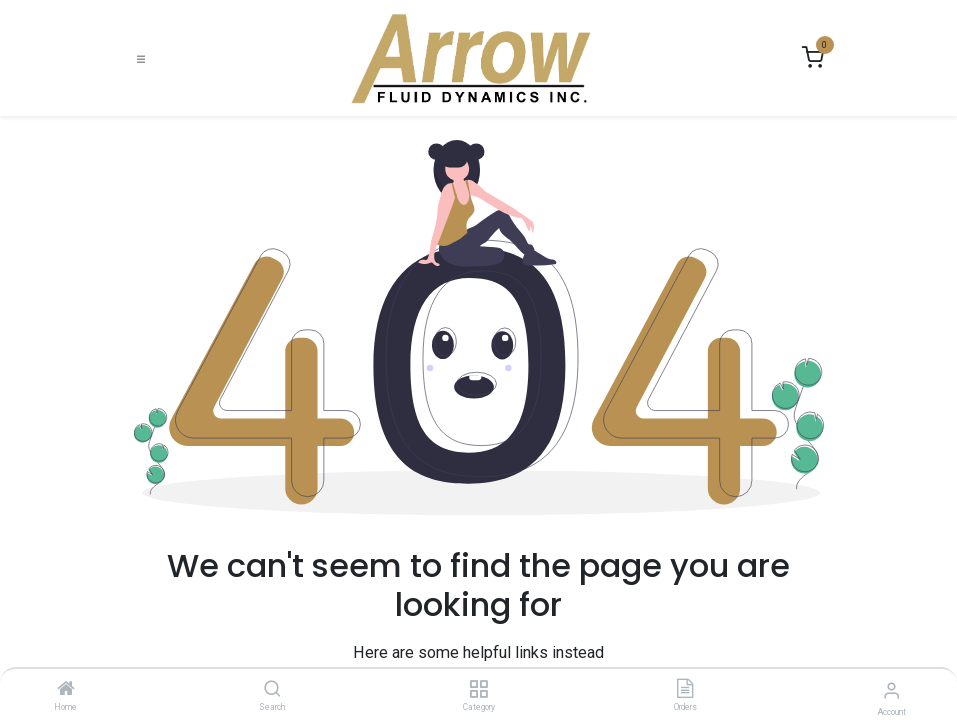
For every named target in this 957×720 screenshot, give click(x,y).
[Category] (478, 690)
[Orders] (685, 690)
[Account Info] (891, 690)
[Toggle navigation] (141, 58)
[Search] (272, 690)
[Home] (66, 690)
